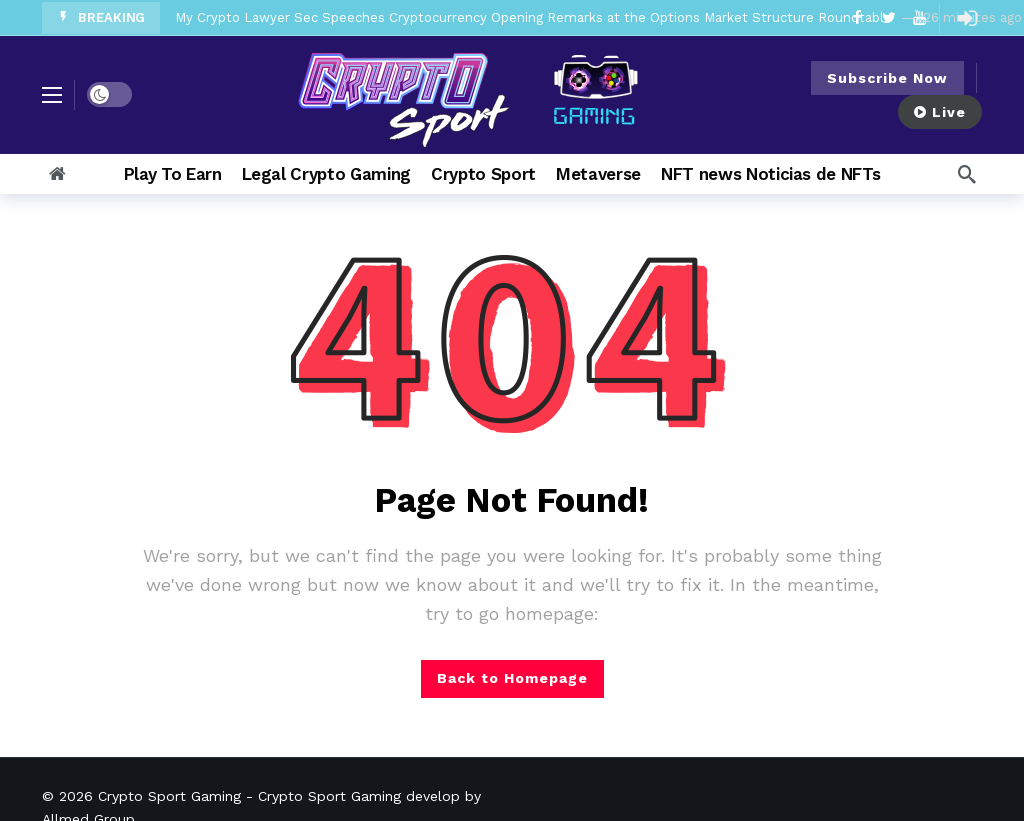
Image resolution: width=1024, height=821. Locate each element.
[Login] (967, 18)
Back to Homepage (512, 678)
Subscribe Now (887, 78)
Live (940, 112)
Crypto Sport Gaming (169, 796)
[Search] (967, 174)
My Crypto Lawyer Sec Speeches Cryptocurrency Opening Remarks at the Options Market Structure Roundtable (533, 17)
